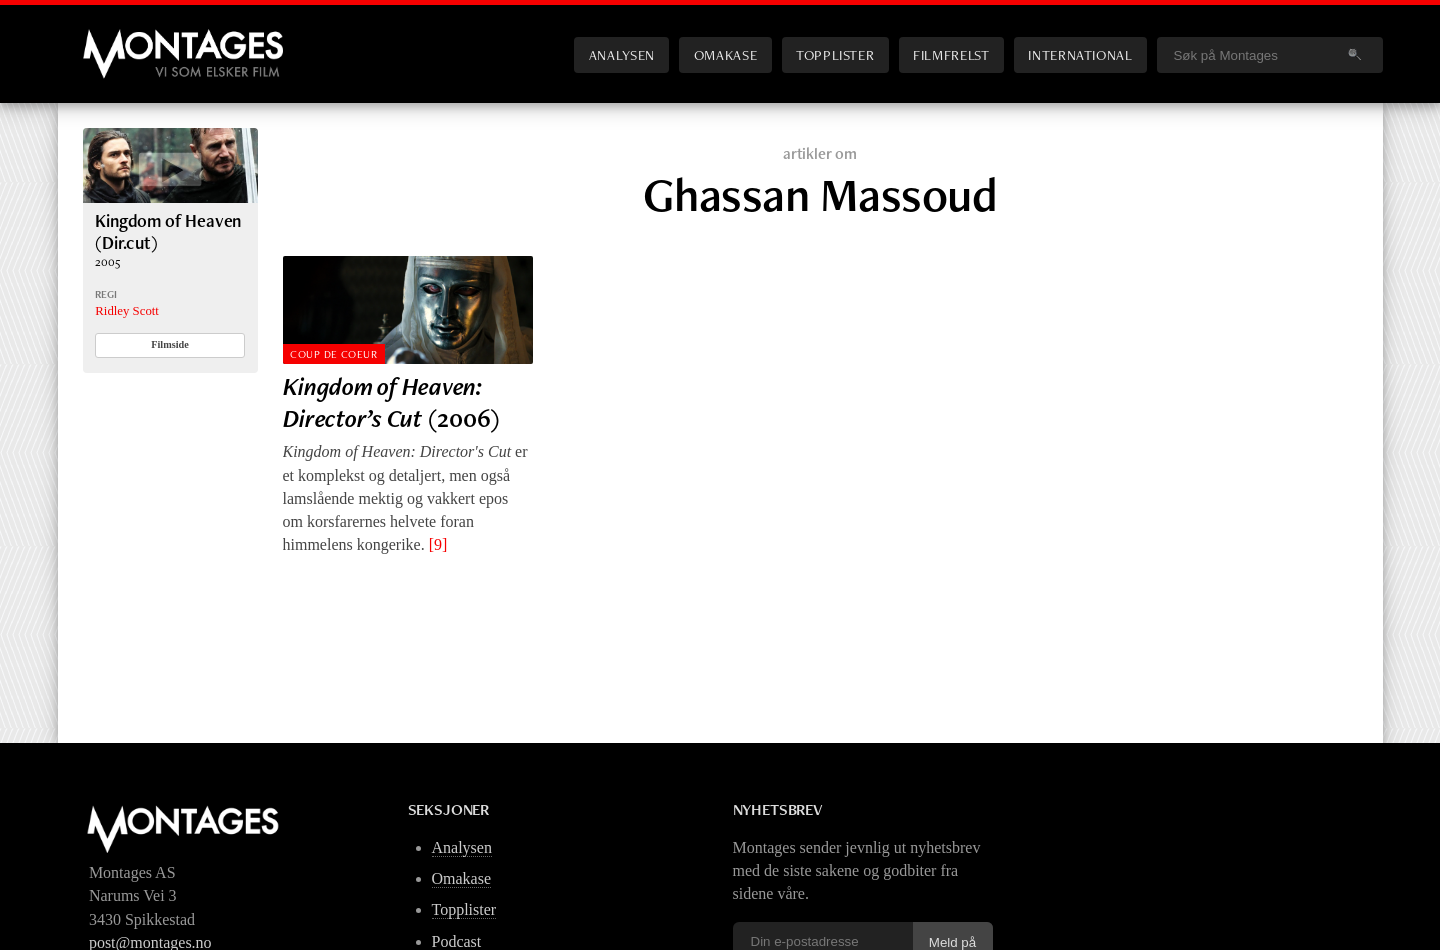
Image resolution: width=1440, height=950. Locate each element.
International (1080, 54)
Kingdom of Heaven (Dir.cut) (168, 231)
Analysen (622, 54)
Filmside (170, 344)
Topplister (835, 54)
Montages (116, 39)
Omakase (725, 54)
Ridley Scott (127, 311)
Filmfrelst (951, 54)
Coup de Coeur (333, 354)
